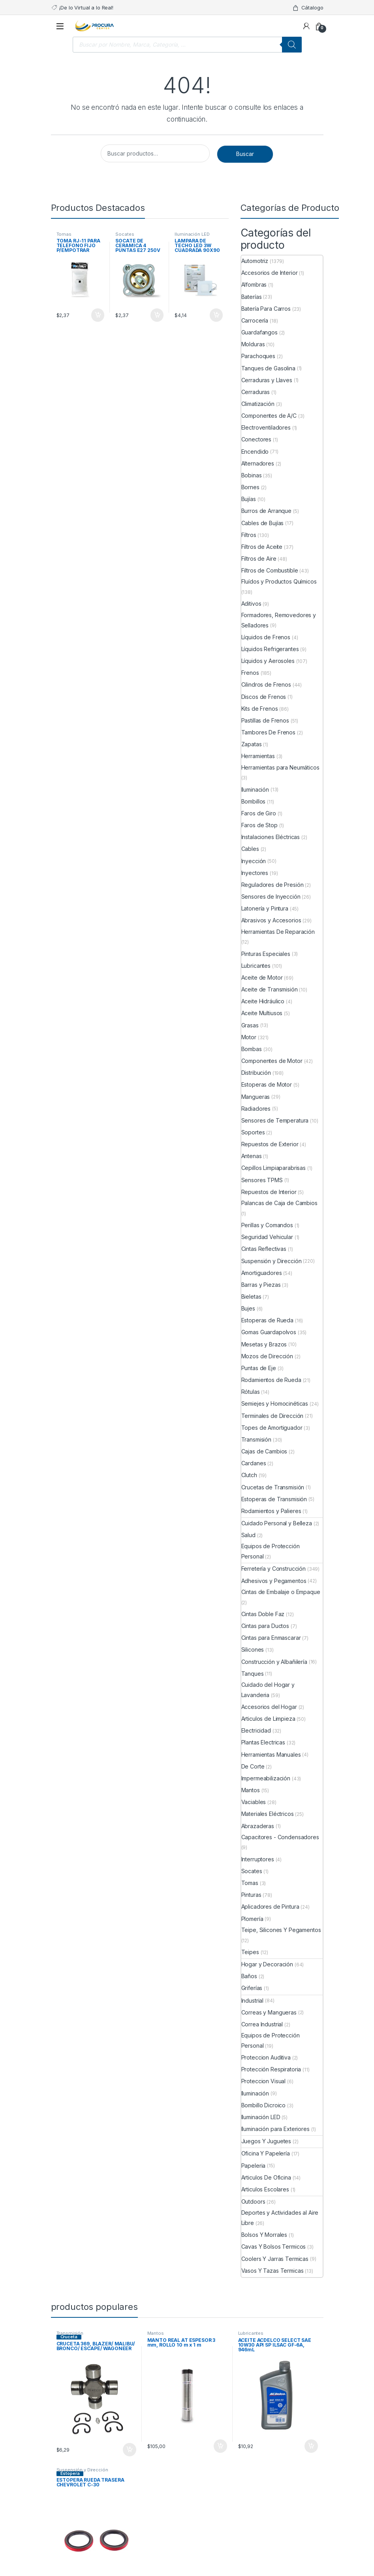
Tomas (63, 234)
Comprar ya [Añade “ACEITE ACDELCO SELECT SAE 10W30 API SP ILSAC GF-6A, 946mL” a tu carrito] (311, 2446)
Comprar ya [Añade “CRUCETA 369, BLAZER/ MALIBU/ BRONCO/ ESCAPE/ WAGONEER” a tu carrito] (129, 2449)
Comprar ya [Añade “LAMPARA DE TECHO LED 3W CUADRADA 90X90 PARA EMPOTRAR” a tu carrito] (216, 315)
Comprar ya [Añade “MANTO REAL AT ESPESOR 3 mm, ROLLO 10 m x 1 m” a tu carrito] (220, 2446)
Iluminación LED (192, 234)
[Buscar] (292, 45)
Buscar (245, 153)
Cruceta (68, 2336)
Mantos (155, 2333)
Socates (124, 234)
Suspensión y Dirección (82, 2470)
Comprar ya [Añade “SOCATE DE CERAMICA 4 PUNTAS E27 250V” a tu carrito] (157, 315)
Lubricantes (250, 2333)
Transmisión (69, 2333)
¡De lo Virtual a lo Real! (82, 7)
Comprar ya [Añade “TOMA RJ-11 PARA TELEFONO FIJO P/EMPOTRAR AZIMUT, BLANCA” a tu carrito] (98, 315)
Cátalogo (307, 7)
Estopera (70, 2473)
